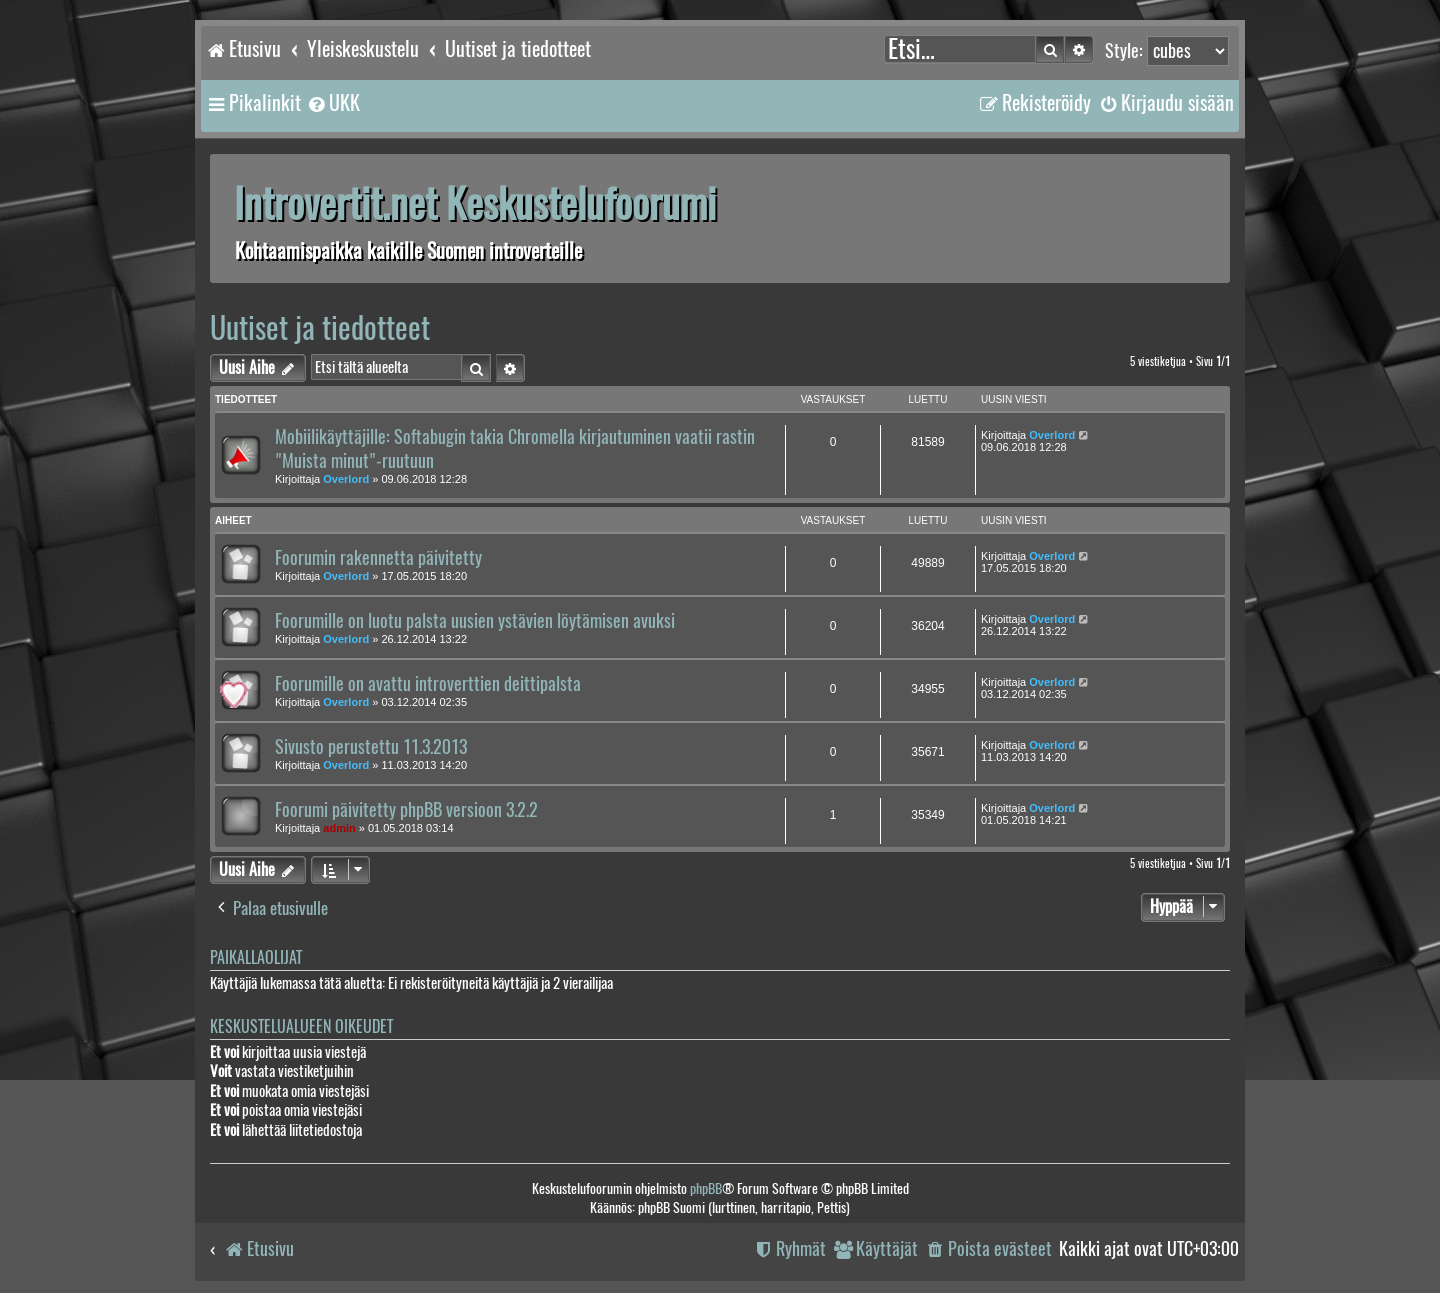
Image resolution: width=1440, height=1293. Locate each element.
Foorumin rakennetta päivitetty (378, 558)
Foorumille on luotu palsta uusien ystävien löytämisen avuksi (475, 621)
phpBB (706, 1188)
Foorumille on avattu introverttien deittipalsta (428, 684)
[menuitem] (333, 103)
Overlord (346, 479)
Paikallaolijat (256, 957)
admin (339, 828)
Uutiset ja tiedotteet (320, 327)
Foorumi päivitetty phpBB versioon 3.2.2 (406, 810)
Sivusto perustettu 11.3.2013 (371, 747)
